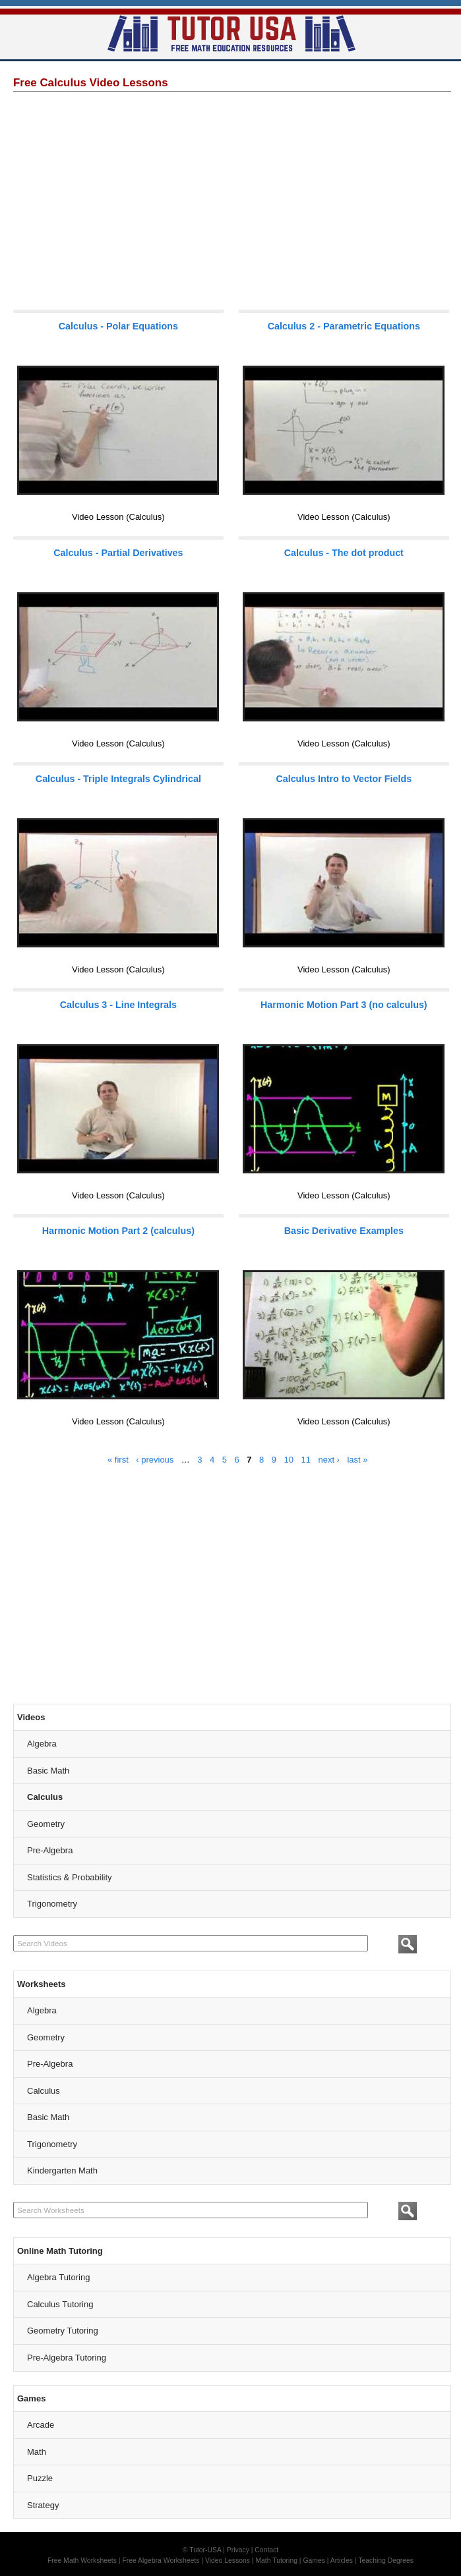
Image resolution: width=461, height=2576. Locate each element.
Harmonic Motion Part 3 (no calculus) (344, 1004)
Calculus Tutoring (60, 2304)
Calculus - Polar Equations (118, 326)
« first (118, 1460)
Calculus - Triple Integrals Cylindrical (118, 778)
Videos (31, 1717)
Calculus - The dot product (344, 552)
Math (36, 2452)
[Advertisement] (232, 200)
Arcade (40, 2425)
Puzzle (40, 2478)
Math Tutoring (276, 2560)
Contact (266, 2550)
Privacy (238, 2550)
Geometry (46, 1824)
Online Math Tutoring (60, 2251)
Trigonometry (52, 1904)
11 (305, 1460)
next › (329, 1460)
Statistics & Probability (69, 1877)
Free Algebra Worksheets (160, 2560)
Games (31, 2398)
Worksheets (41, 1984)
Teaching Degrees (386, 2560)
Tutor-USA (205, 2550)
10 (288, 1460)
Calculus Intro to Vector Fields (344, 778)
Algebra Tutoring (58, 2277)
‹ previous (154, 1460)
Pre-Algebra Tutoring (66, 2358)
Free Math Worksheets (82, 2560)
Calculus (45, 1797)
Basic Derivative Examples (344, 1230)
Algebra (42, 1744)
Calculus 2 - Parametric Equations (344, 326)
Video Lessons (227, 2560)
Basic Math (48, 1771)
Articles (341, 2560)
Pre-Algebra (50, 1850)
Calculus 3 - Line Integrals (118, 1004)
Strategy (43, 2505)
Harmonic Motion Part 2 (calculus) (118, 1230)
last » (357, 1460)
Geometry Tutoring (62, 2331)
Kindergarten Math (62, 2170)
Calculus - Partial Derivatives (118, 552)
